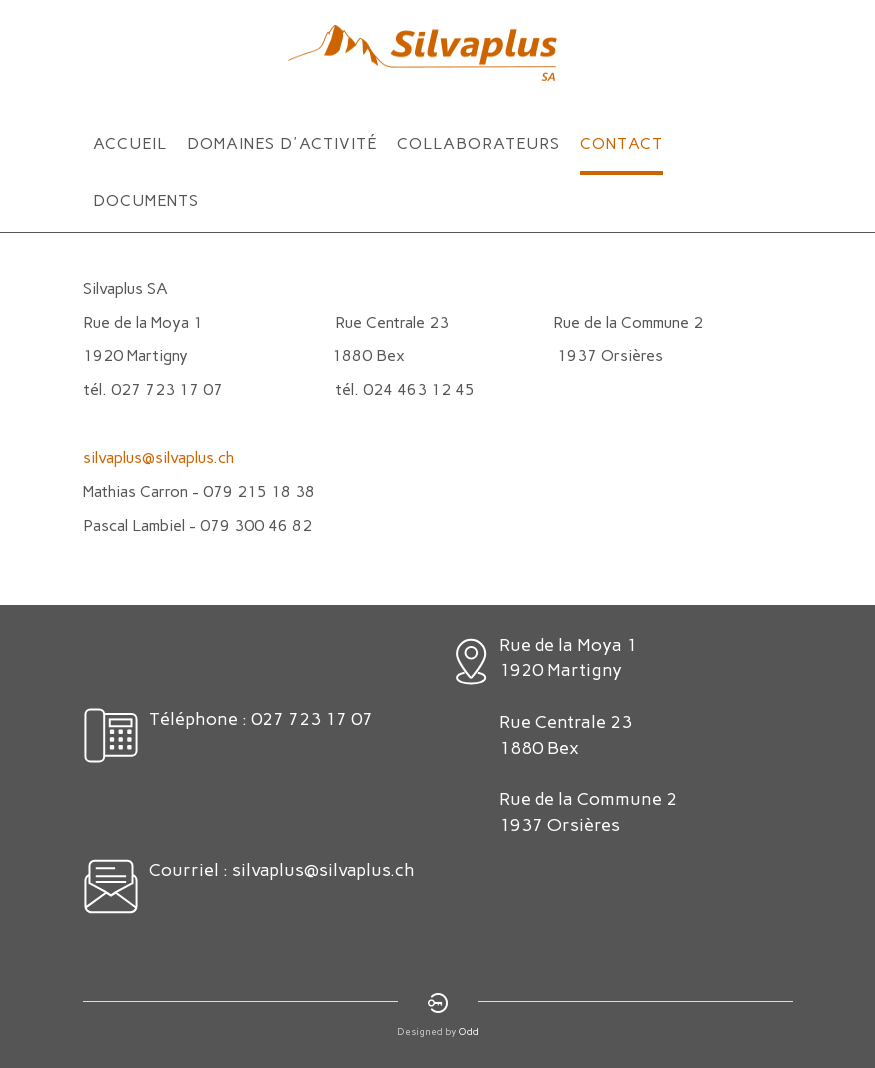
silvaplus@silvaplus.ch (158, 457)
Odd (469, 1031)
